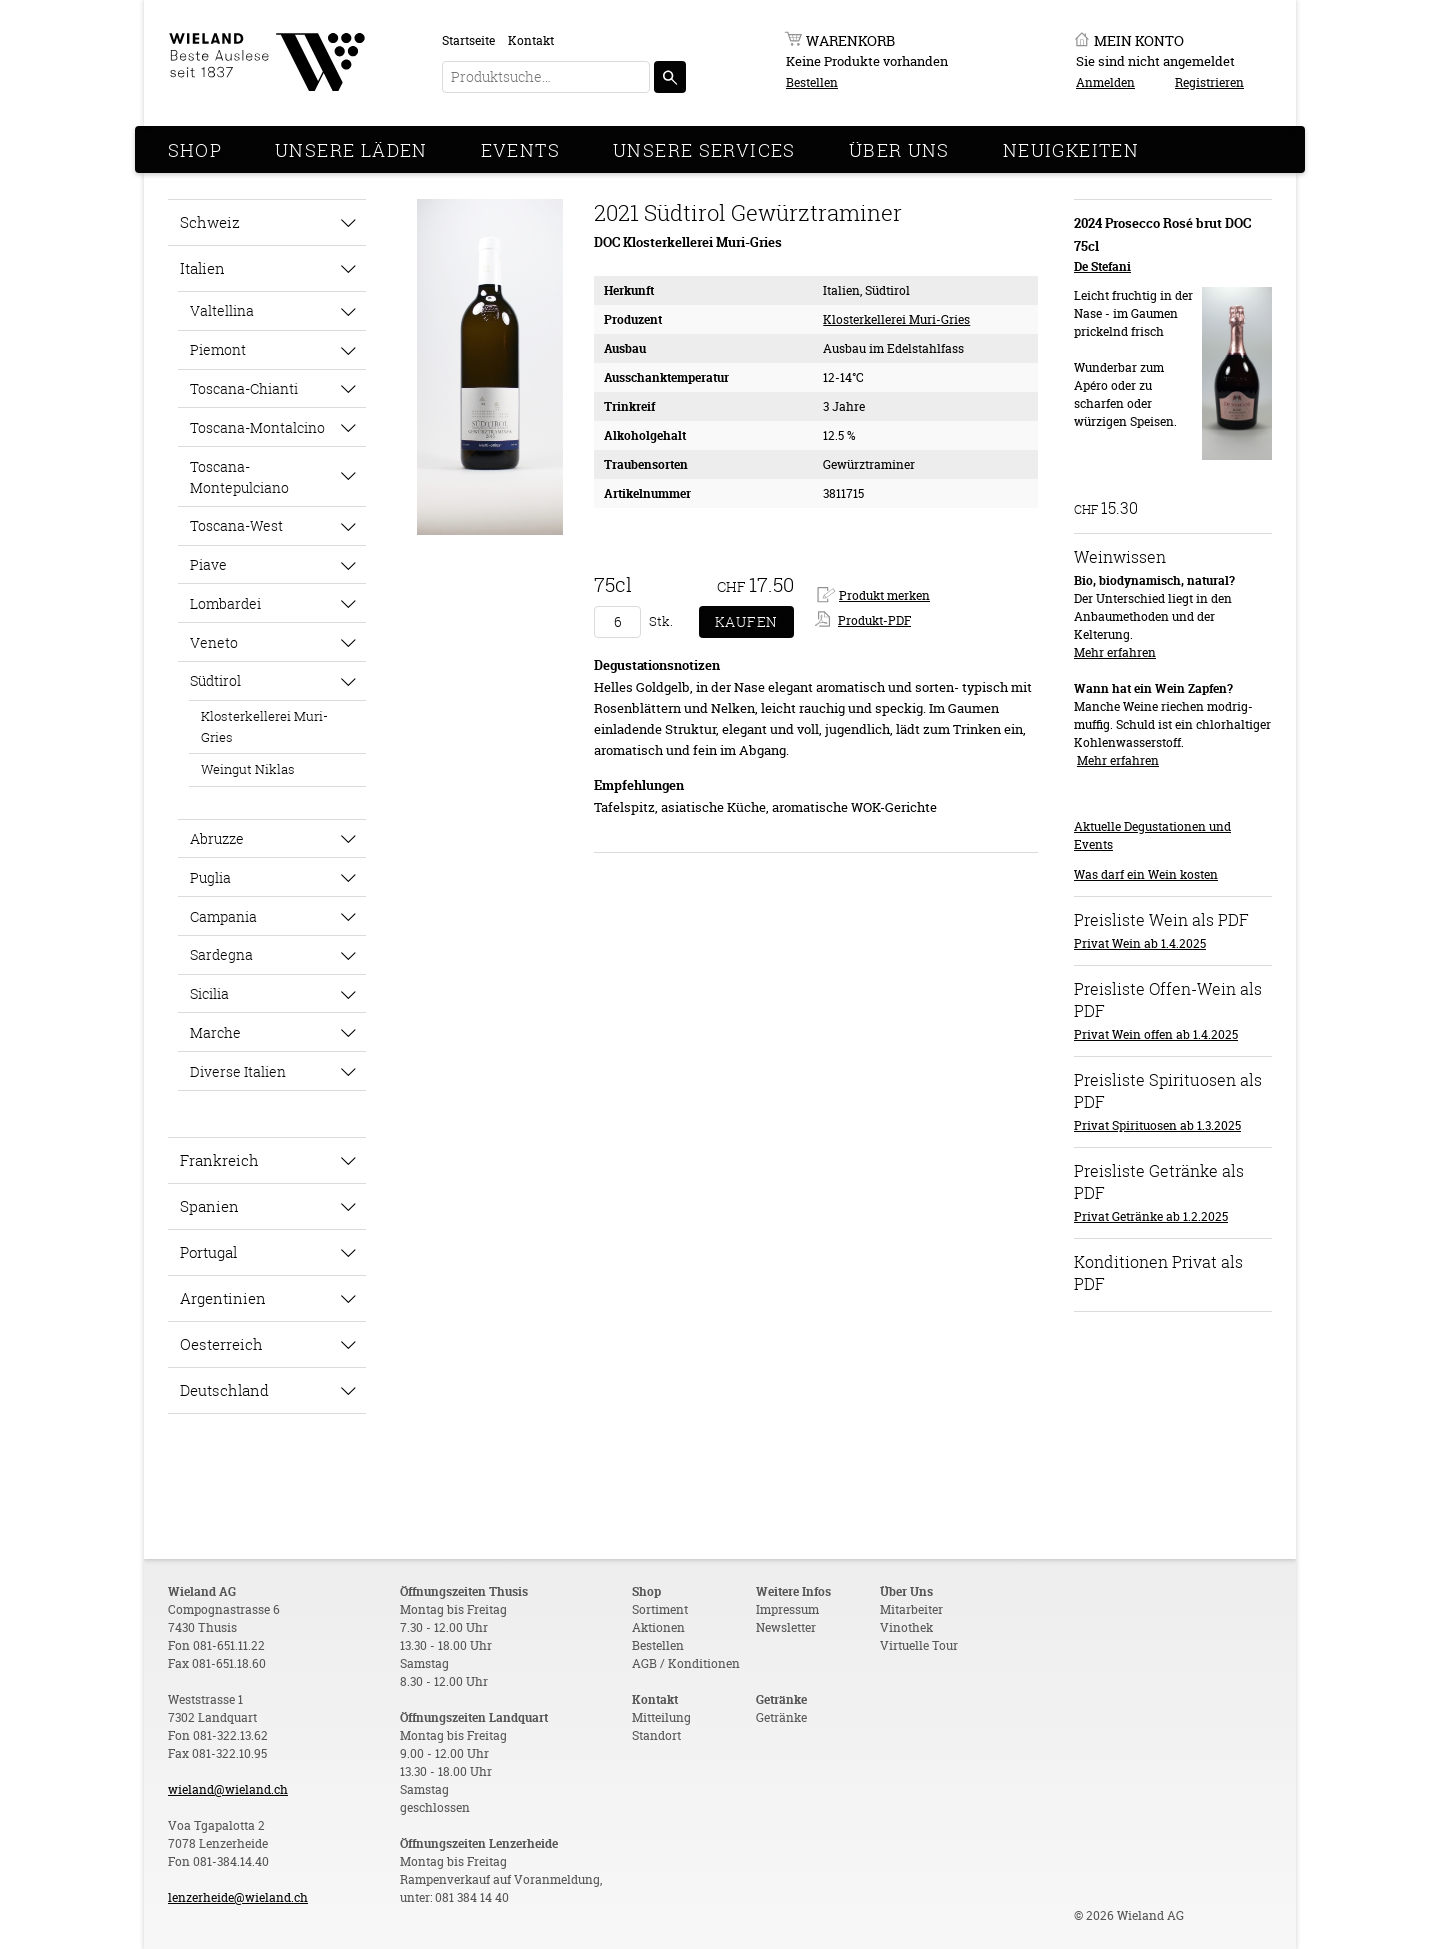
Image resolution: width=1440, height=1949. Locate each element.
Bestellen (812, 82)
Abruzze (217, 838)
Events (520, 150)
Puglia (210, 877)
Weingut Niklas (248, 769)
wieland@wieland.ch (228, 1789)
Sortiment (660, 1609)
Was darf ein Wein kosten (1146, 874)
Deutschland (224, 1390)
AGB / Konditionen (686, 1663)
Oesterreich (221, 1344)
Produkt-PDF (874, 620)
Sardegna (221, 954)
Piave (208, 564)
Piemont (218, 349)
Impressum (787, 1609)
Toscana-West (236, 525)
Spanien (209, 1206)
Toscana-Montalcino (257, 427)
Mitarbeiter (911, 1609)
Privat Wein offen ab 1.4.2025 (1156, 1034)
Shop (195, 150)
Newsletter (786, 1627)
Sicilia (209, 993)
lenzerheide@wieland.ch (238, 1897)
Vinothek (906, 1627)
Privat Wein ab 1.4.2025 (1140, 943)
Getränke (781, 1717)
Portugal (208, 1252)
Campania (223, 916)
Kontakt (531, 40)
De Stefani (1102, 266)
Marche (215, 1032)
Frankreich (219, 1160)
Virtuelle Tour (919, 1645)
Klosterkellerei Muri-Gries (264, 726)
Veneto (214, 642)
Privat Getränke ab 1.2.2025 (1151, 1216)
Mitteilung (661, 1717)
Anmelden (1105, 82)
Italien (202, 268)
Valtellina (222, 310)
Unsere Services (704, 150)
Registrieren (1209, 82)
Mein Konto (1139, 40)
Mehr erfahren (1115, 652)
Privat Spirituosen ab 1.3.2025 (1157, 1125)
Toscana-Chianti (244, 388)
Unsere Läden (351, 150)
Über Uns (899, 150)
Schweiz (210, 222)
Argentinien (223, 1298)
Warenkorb (850, 40)
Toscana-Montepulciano (239, 477)
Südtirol (215, 680)
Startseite (468, 40)
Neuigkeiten (1071, 150)
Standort (656, 1735)
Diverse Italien (238, 1071)
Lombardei (225, 603)
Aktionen (658, 1627)
